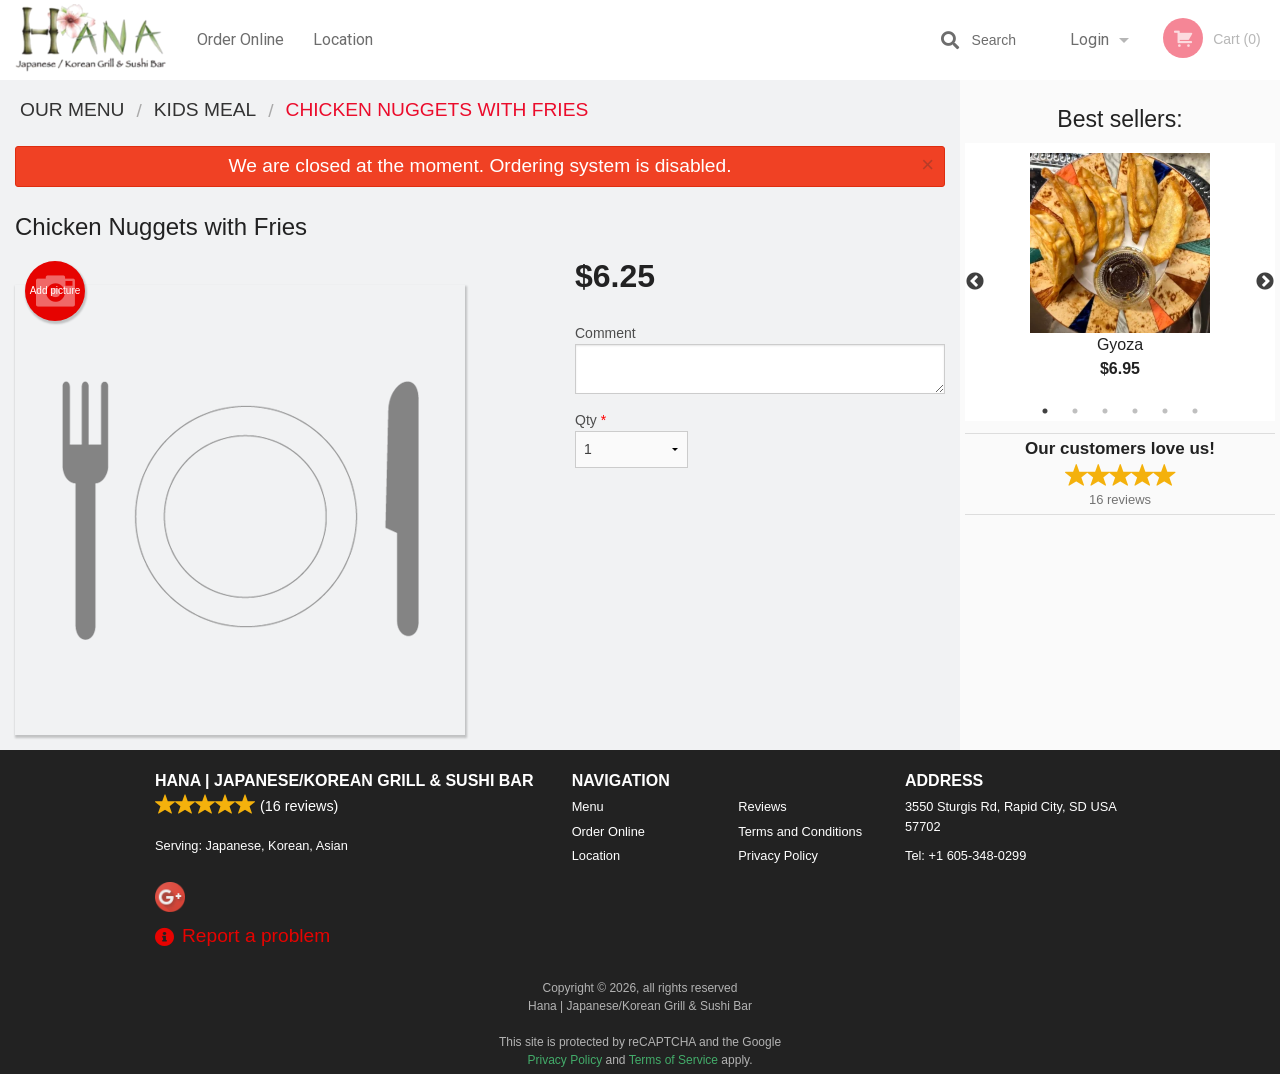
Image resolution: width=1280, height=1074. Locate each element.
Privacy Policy (778, 855)
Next (1265, 282)
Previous (975, 282)
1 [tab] (1045, 411)
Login (1089, 39)
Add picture (55, 291)
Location (343, 39)
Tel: (965, 855)
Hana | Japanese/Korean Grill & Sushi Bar (344, 780)
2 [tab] (1075, 411)
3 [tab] (1105, 411)
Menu (588, 806)
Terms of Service (673, 1060)
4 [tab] (1135, 411)
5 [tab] (1165, 411)
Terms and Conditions (800, 831)
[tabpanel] (1120, 282)
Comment (760, 359)
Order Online (240, 39)
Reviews (762, 806)
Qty (631, 440)
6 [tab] (1195, 411)
